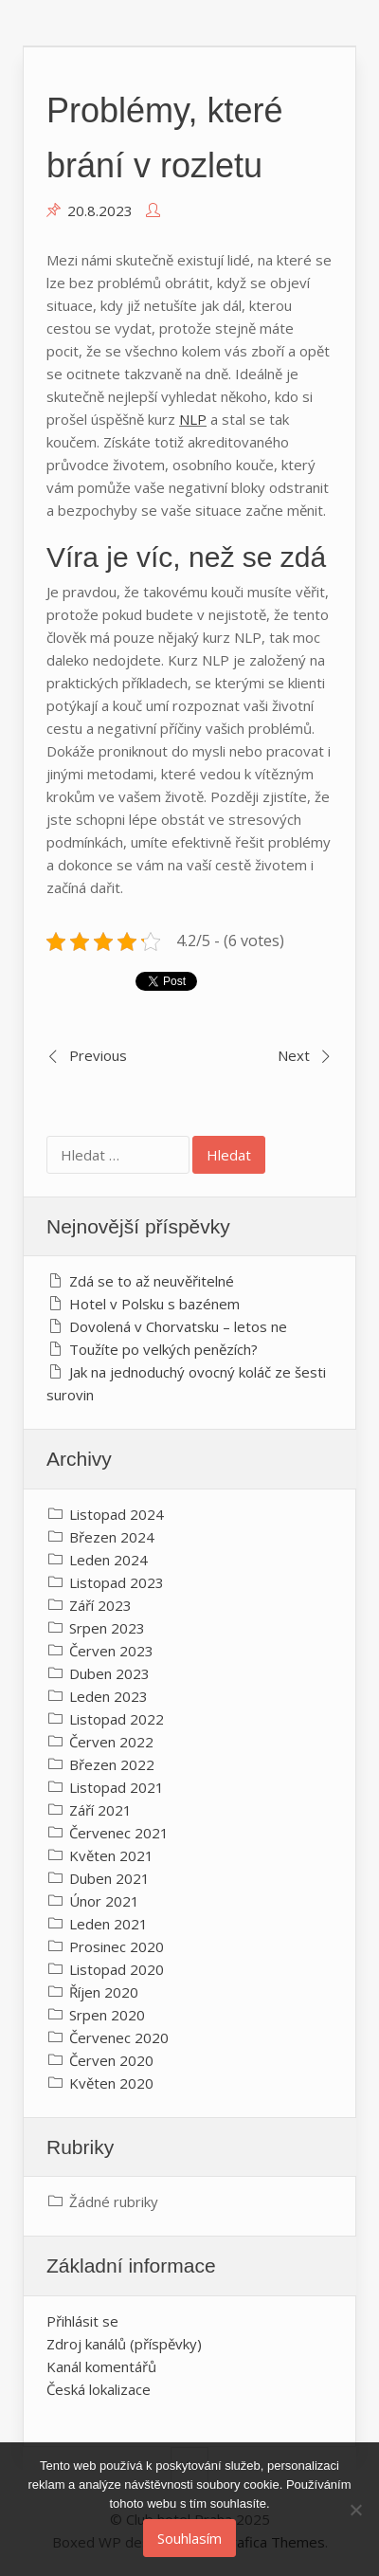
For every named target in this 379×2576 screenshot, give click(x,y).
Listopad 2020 (116, 1969)
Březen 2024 (111, 1536)
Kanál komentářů (101, 2366)
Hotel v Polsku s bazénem (154, 1303)
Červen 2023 (111, 1650)
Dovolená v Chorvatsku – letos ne (178, 1326)
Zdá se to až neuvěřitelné (151, 1280)
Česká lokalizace (98, 2389)
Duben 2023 (109, 1673)
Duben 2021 (109, 1878)
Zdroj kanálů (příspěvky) (124, 2343)
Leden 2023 (108, 1696)
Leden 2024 (108, 1559)
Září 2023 (100, 1605)
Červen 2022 (111, 1741)
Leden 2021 (108, 1923)
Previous (98, 1055)
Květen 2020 (111, 2083)
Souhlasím (189, 2538)
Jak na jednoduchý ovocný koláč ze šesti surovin (186, 1383)
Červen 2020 (111, 2060)
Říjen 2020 (103, 1991)
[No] (355, 2509)
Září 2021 (100, 1809)
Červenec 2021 (119, 1832)
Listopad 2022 (116, 1718)
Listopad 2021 (116, 1787)
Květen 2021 (111, 1855)
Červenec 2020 (119, 2037)
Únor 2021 (104, 1900)
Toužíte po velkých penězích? (163, 1349)
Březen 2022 (111, 1764)
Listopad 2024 (116, 1514)
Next (294, 1055)
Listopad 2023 (116, 1582)
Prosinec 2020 (116, 1946)
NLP (193, 419)
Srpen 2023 (107, 1627)
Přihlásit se (82, 2320)
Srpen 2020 (107, 2014)
